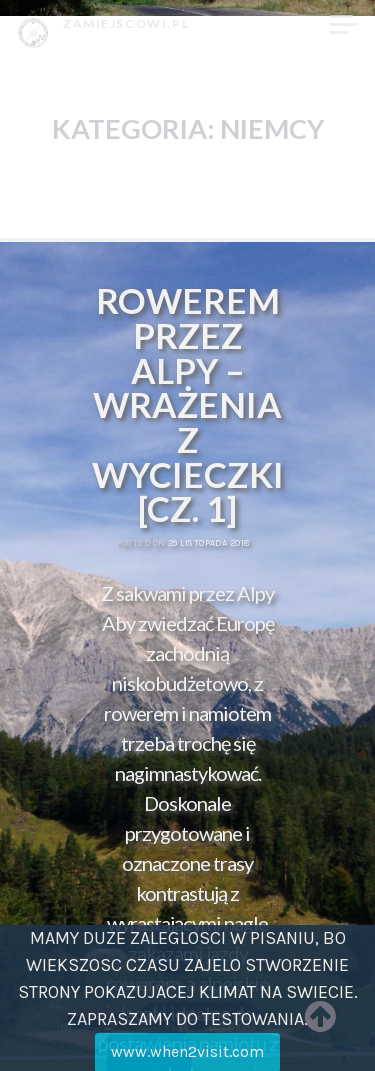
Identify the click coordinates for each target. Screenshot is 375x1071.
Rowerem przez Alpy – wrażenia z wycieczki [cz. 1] (188, 404)
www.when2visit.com (187, 1051)
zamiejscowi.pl (126, 23)
